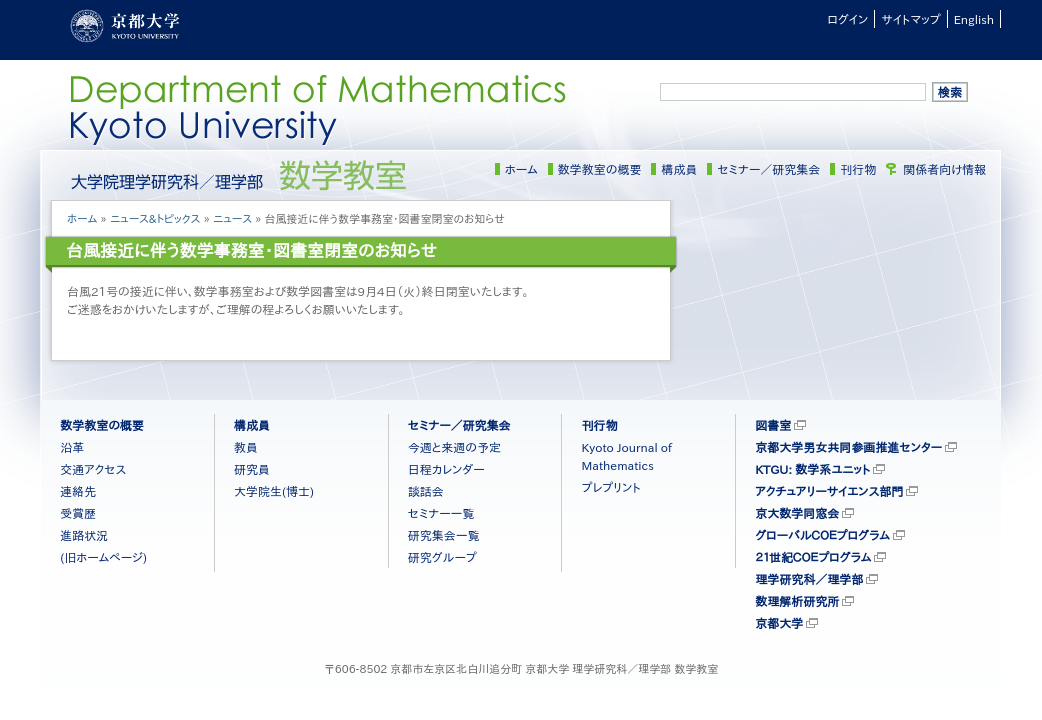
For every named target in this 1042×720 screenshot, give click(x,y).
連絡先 (78, 491)
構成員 (679, 169)
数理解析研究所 (797, 601)
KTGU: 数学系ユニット (812, 469)
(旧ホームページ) (103, 557)
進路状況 (84, 535)
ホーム (521, 169)
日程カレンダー (446, 469)
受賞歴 (78, 513)
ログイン (847, 19)
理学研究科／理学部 (809, 579)
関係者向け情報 (944, 169)
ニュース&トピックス (155, 218)
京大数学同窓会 (797, 513)
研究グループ (442, 557)
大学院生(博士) (274, 491)
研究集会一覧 (444, 535)
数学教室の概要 (600, 169)
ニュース (232, 218)
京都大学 (779, 623)
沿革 (72, 447)
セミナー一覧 (441, 513)
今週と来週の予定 (454, 447)
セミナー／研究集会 (768, 169)
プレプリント (610, 487)
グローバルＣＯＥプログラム (822, 535)
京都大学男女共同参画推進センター (848, 447)
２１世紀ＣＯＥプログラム (813, 557)
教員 (246, 447)
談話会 (426, 491)
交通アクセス (93, 469)
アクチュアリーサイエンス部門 (829, 491)
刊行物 (858, 169)
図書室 (773, 425)
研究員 (252, 469)
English (974, 19)
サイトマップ (910, 19)
